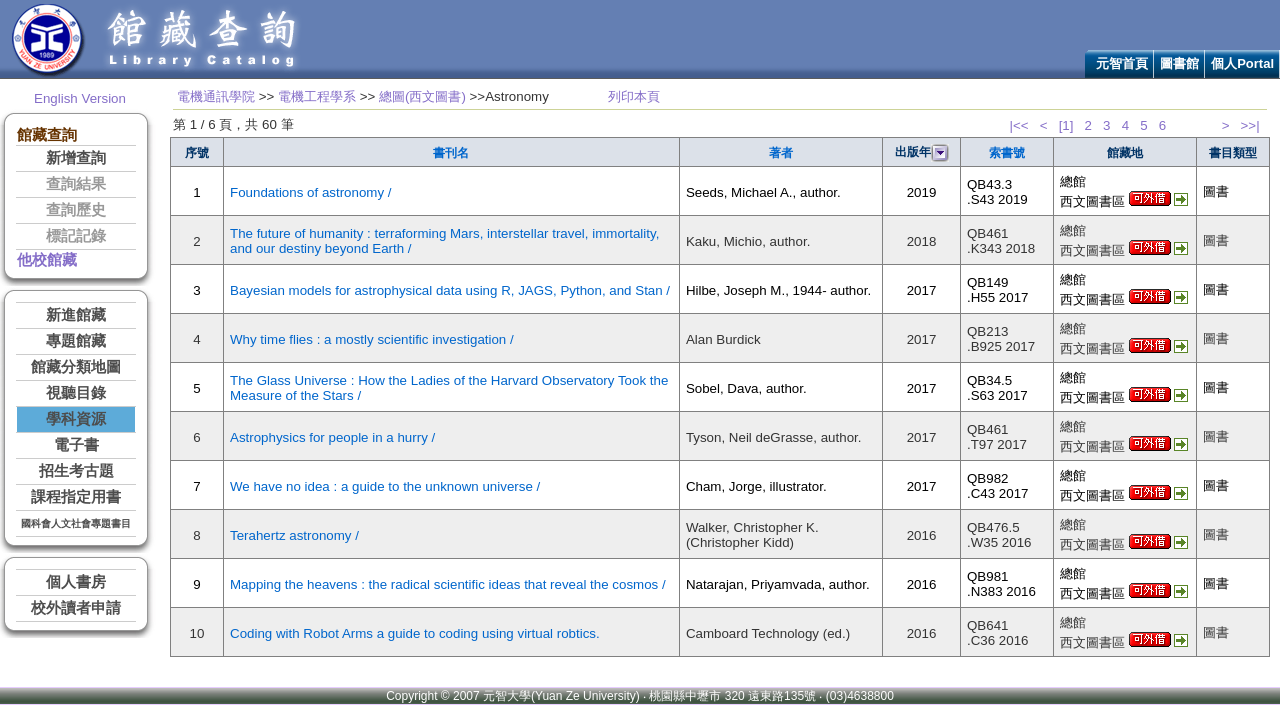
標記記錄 (76, 236)
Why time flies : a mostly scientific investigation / (372, 339)
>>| (1250, 125)
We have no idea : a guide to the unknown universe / (385, 486)
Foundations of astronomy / (311, 192)
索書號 (1007, 153)
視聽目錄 (76, 393)
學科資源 (76, 419)
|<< (1019, 125)
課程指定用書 (76, 497)
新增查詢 (76, 158)
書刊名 (451, 153)
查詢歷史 (76, 210)
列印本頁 (634, 96)
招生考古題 (76, 471)
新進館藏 (76, 315)
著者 (781, 153)
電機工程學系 (317, 96)
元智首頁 (1122, 63)
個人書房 (76, 582)
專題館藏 (76, 341)
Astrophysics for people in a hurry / (332, 437)
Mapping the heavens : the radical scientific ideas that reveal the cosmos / (448, 584)
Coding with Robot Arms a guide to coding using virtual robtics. (415, 633)
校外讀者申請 (76, 608)
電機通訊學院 (216, 96)
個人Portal (1242, 63)
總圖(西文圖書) (422, 96)
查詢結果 (76, 184)
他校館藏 (47, 260)
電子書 (76, 445)
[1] (1066, 125)
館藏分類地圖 (76, 367)
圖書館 (1179, 63)
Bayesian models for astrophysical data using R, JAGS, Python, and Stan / (450, 290)
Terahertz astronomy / (294, 535)
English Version (80, 98)
